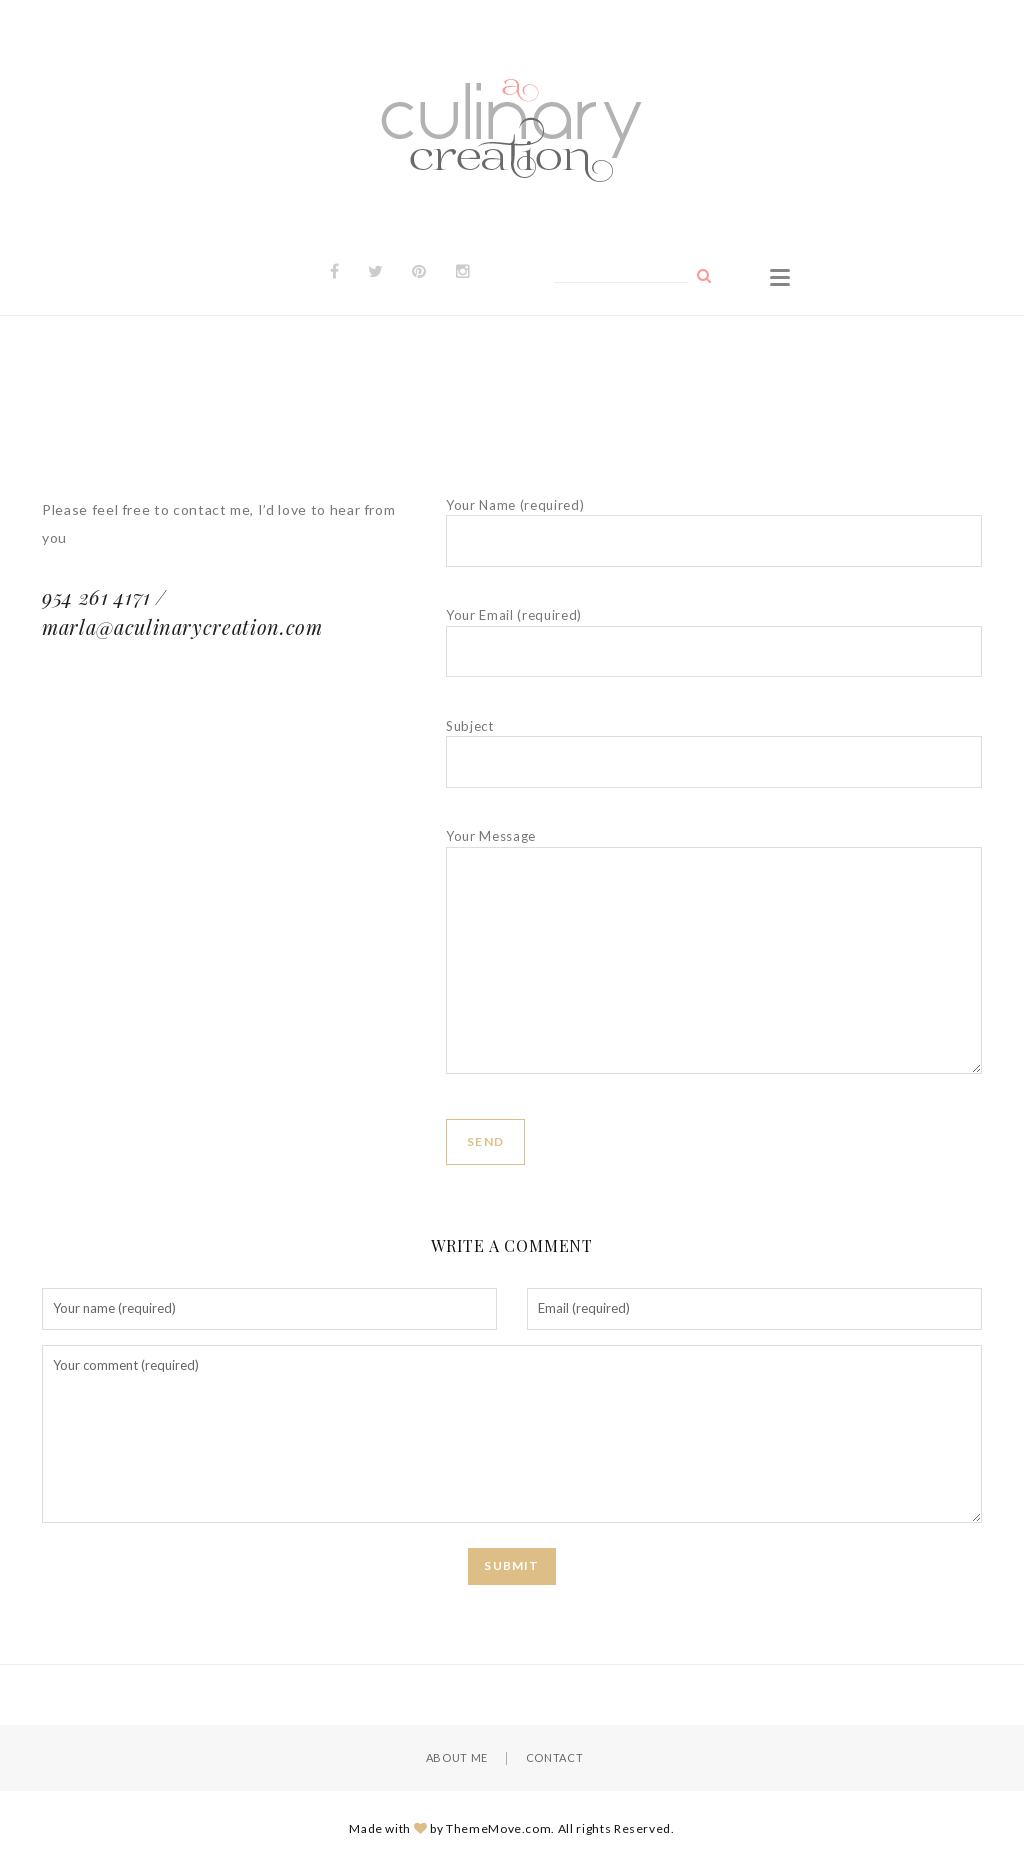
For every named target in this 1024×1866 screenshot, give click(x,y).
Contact (555, 1757)
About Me (457, 1757)
